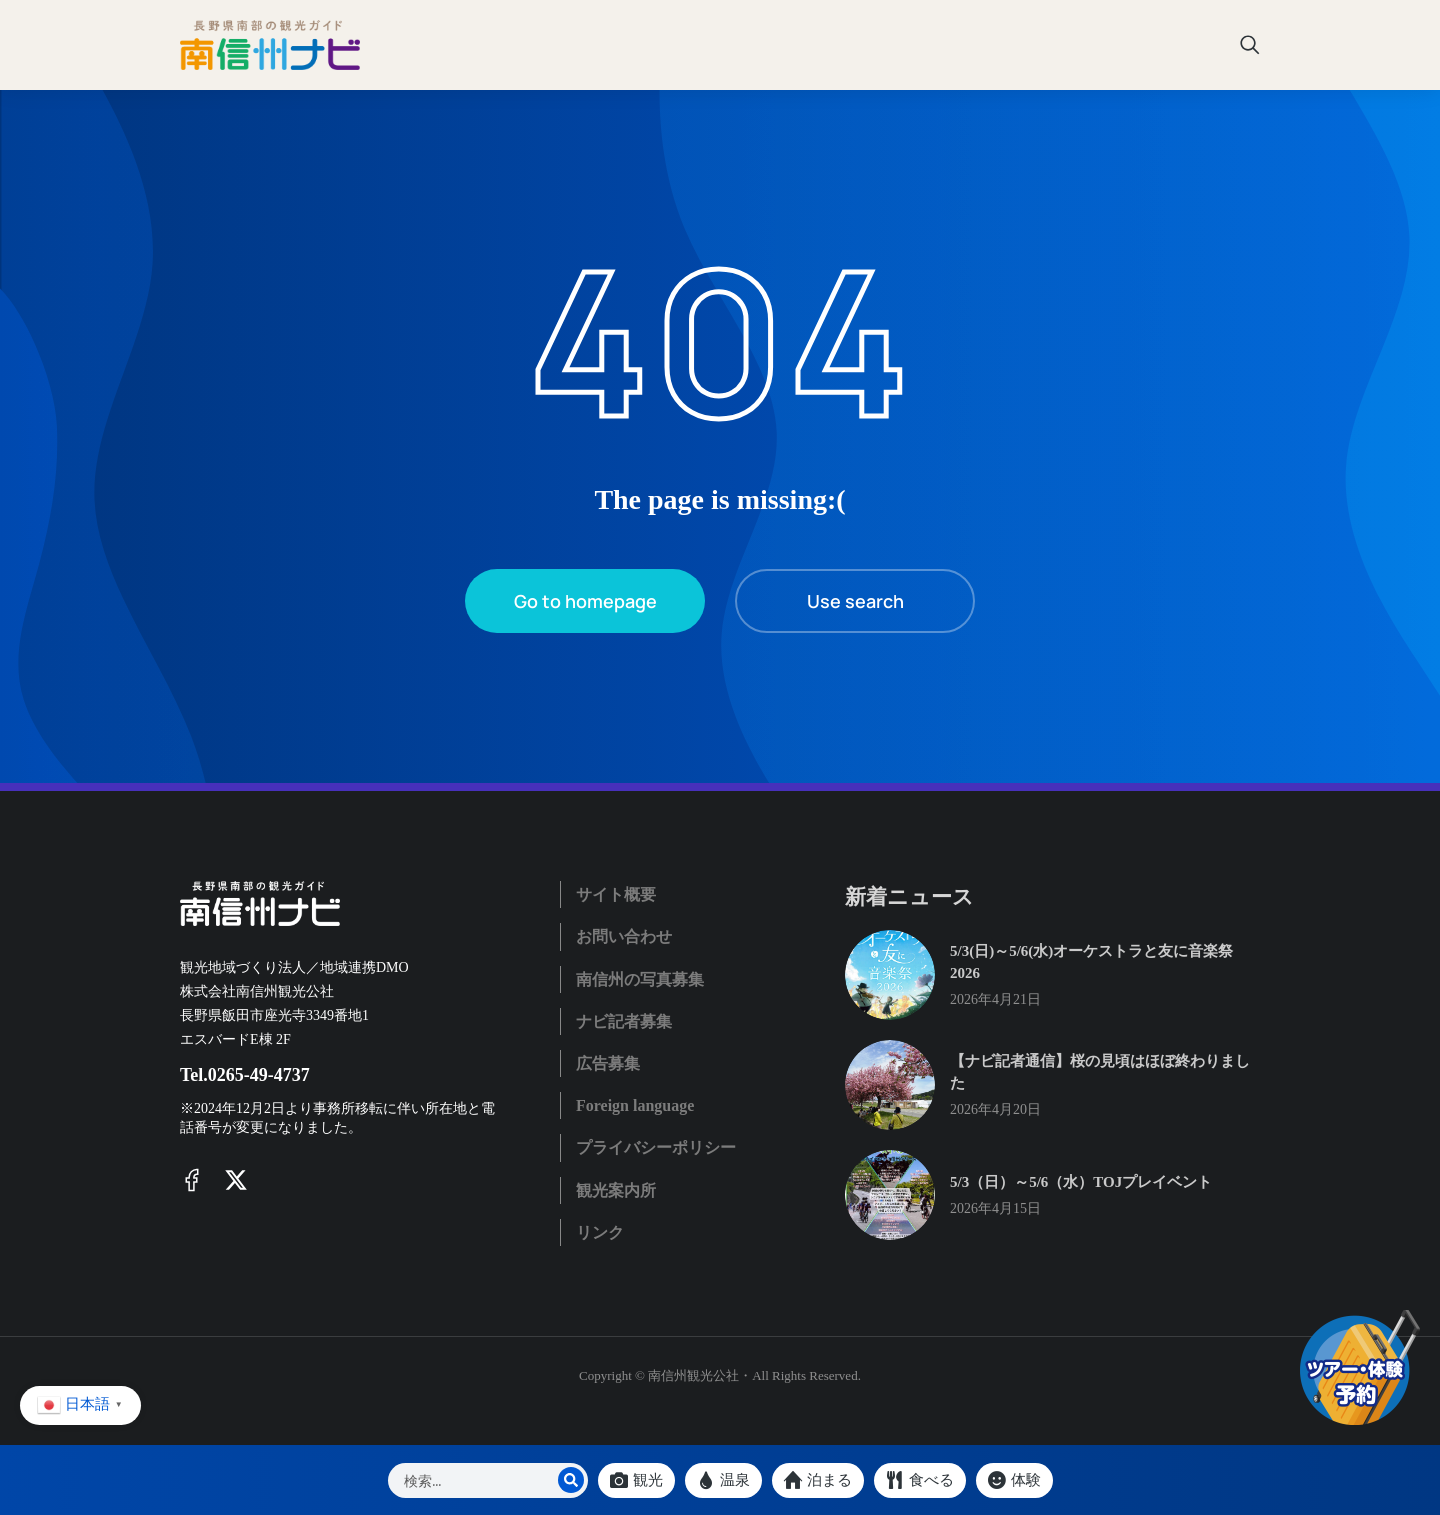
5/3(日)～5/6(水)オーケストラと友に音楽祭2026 (1091, 962)
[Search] (571, 1480)
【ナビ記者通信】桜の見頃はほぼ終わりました (1100, 1072)
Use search (855, 601)
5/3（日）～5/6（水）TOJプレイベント (1081, 1182)
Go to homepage (585, 601)
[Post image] (890, 975)
